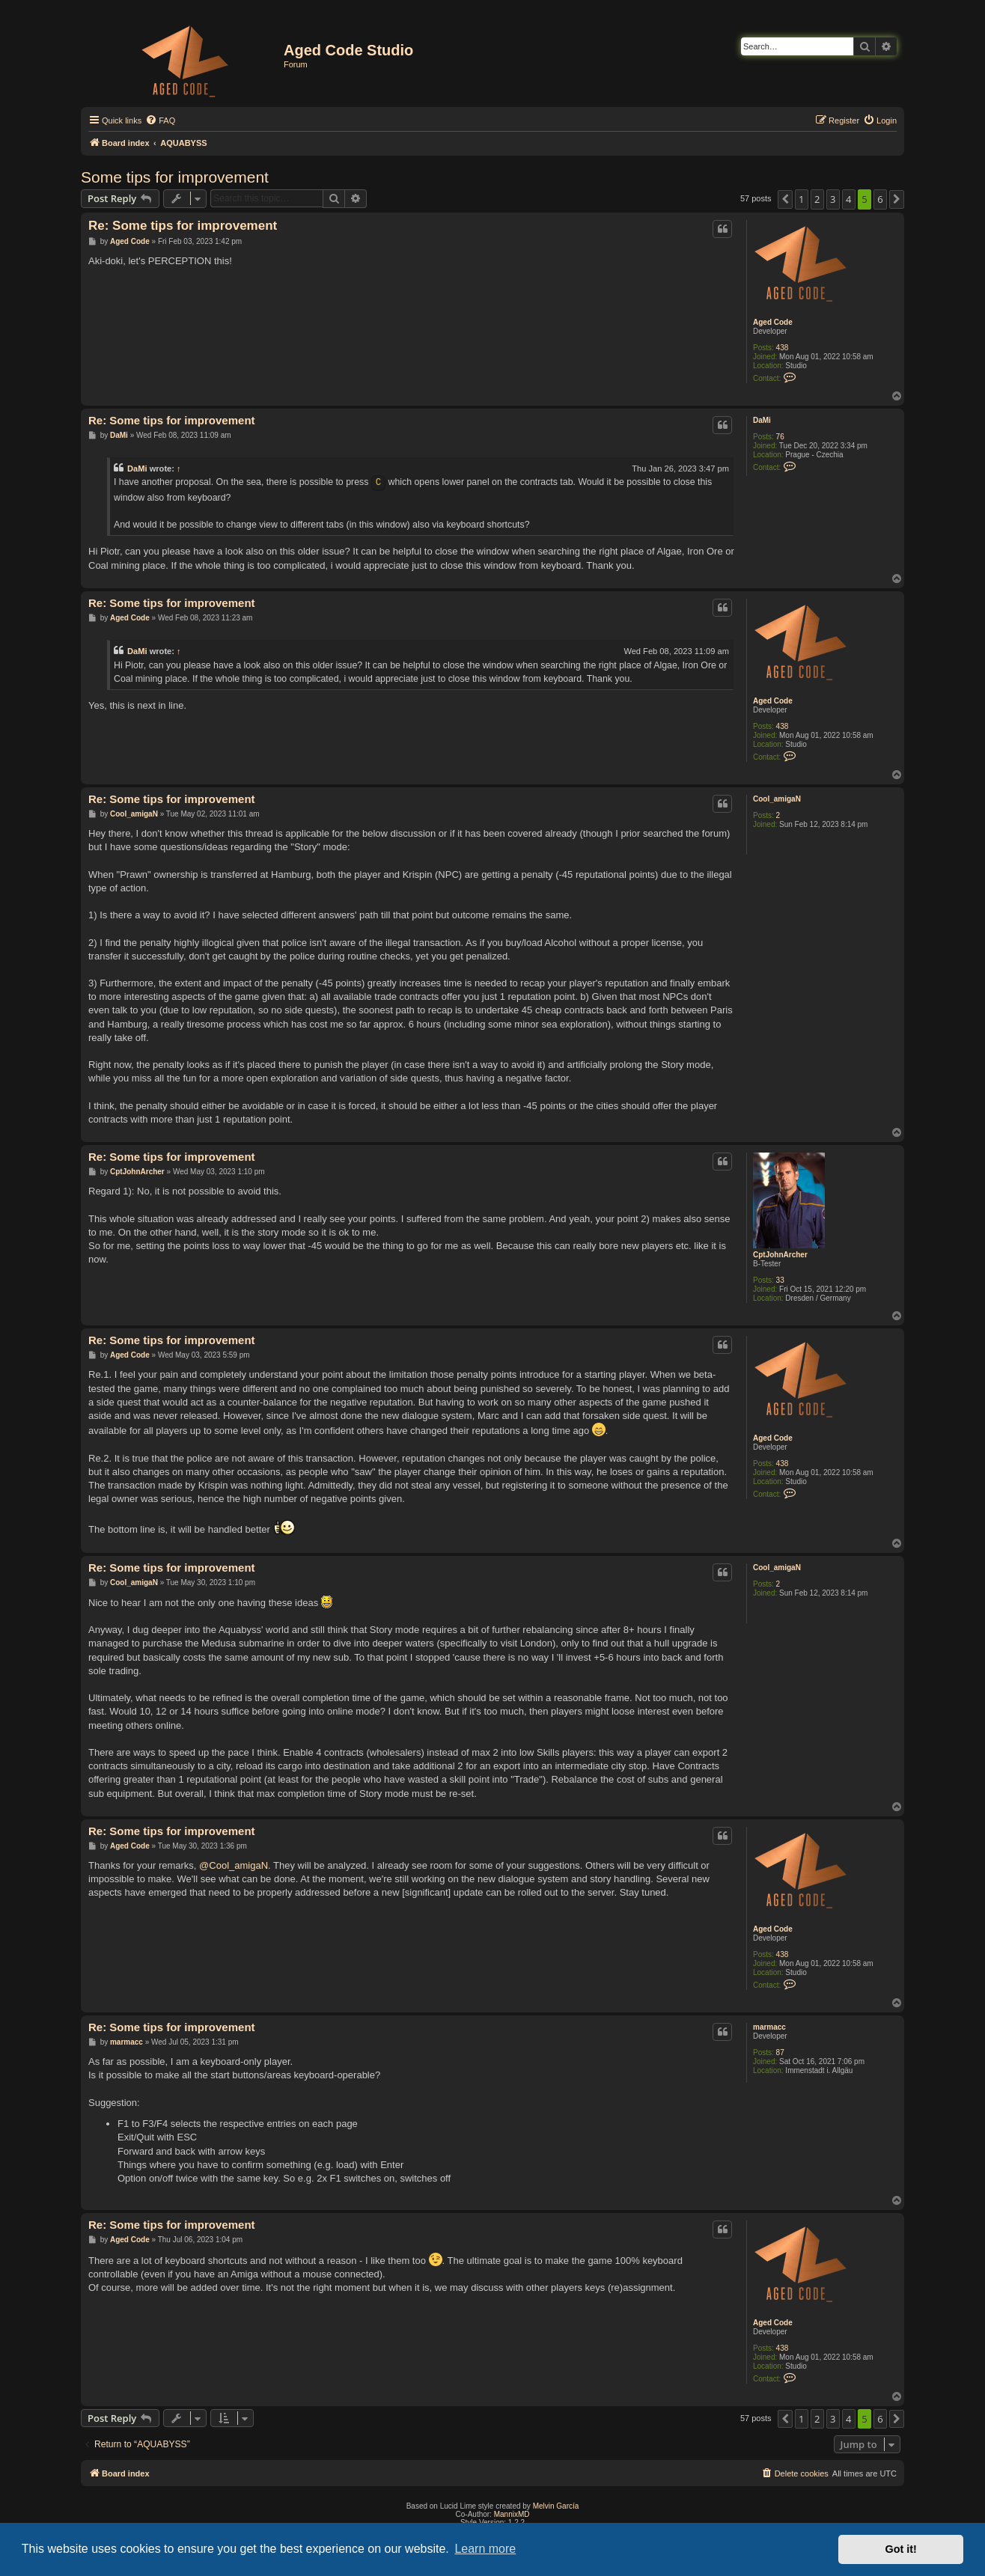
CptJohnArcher (780, 1255)
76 (780, 437)
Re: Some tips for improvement (182, 226)
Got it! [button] (901, 2549)
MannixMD (512, 2514)
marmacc (769, 2027)
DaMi (762, 420)
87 (780, 2052)
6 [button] (879, 199)
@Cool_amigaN (233, 1865)
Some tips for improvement (175, 177)
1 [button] (801, 199)
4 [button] (848, 199)
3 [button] (832, 199)
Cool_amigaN (777, 799)
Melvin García (556, 2506)
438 (782, 348)
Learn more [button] (485, 2548)
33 (780, 1280)
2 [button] (817, 199)
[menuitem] (160, 120)
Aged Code (773, 322)
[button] (785, 199)
